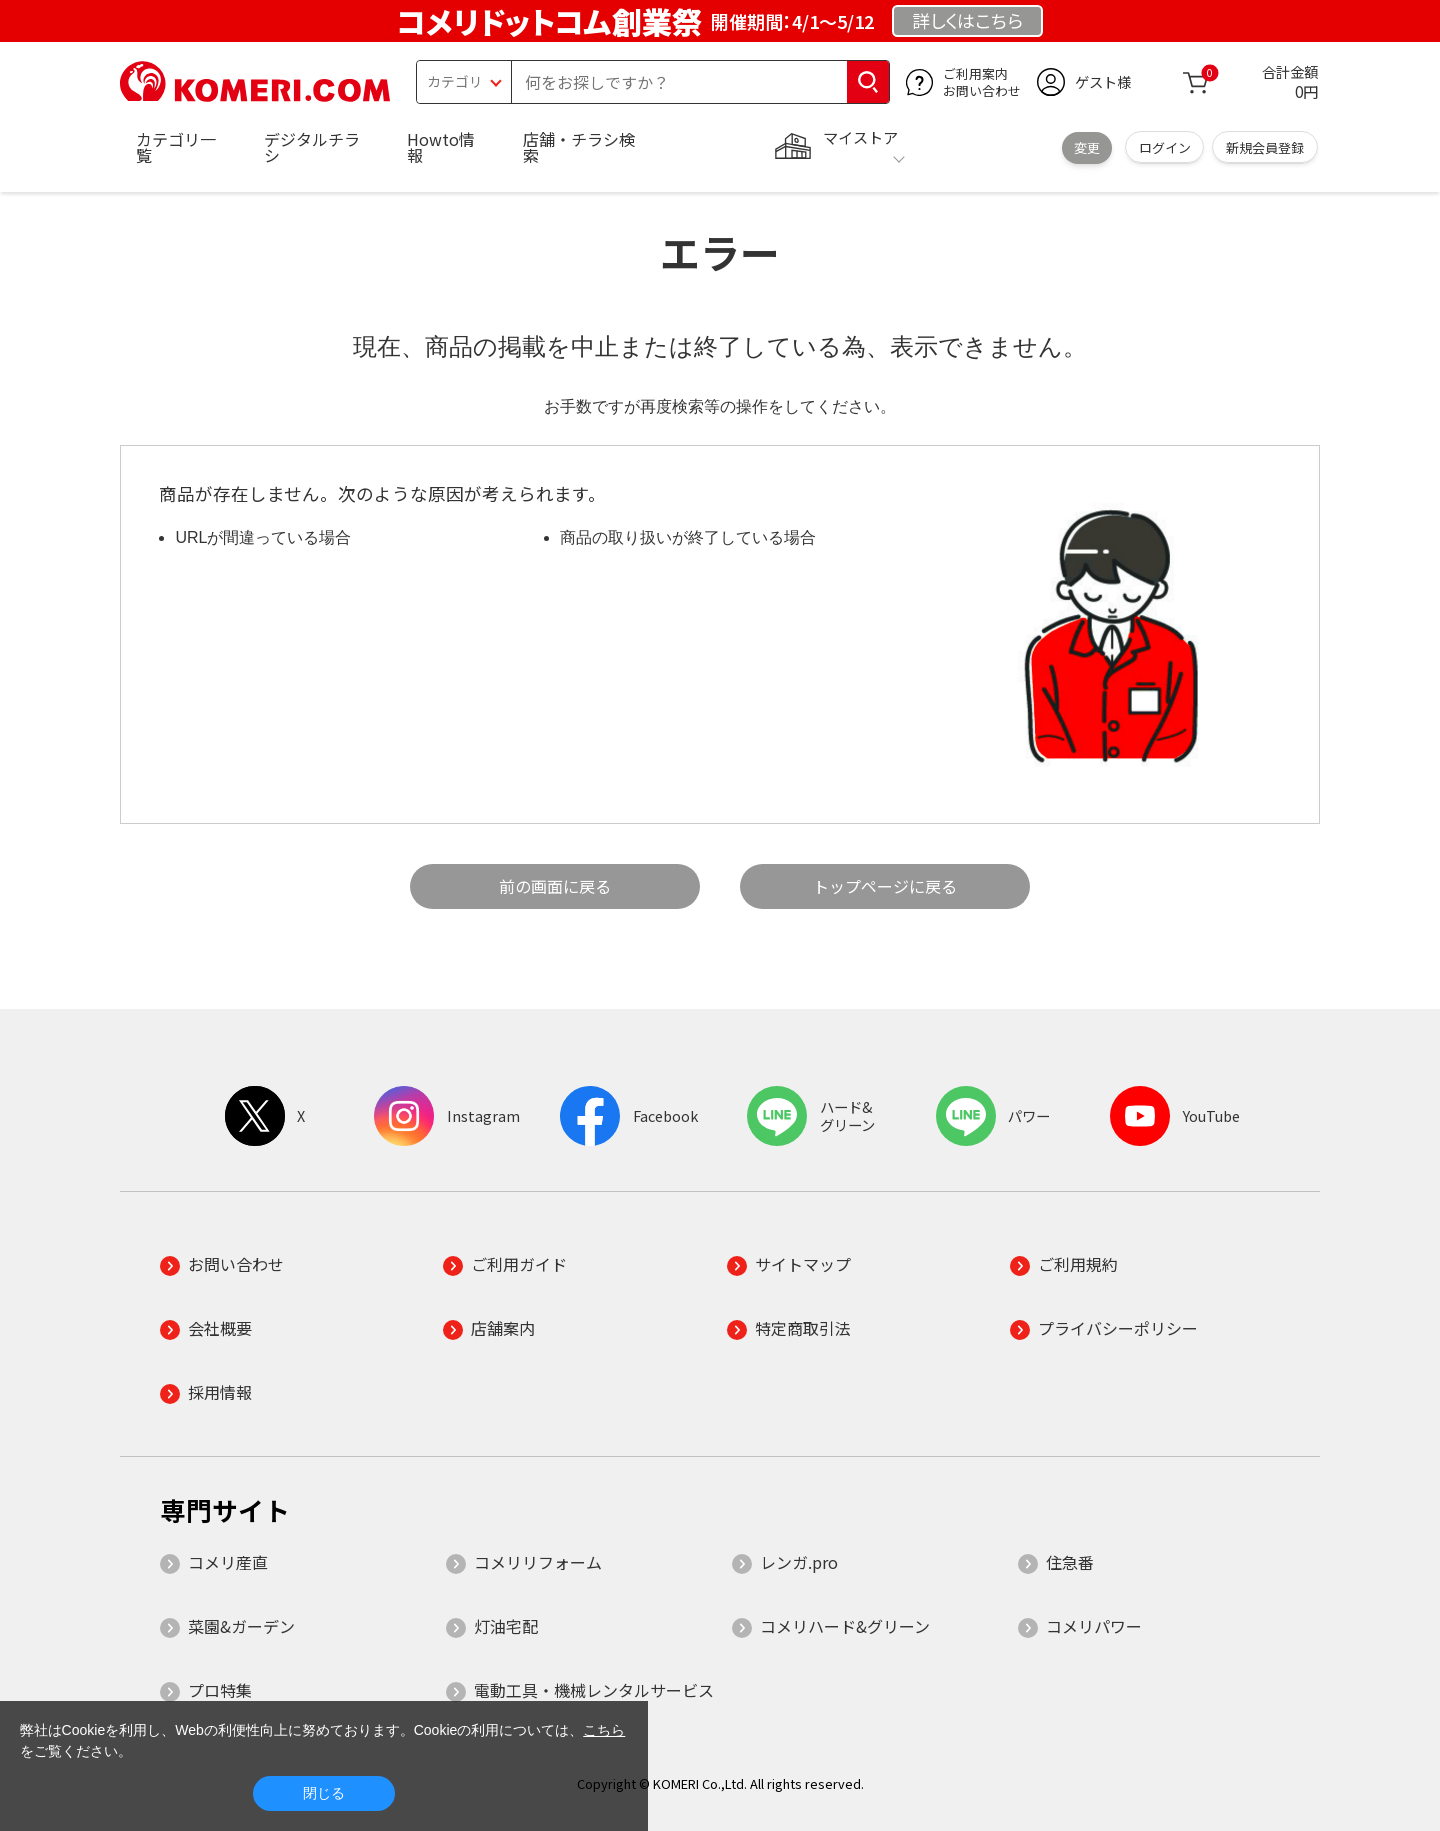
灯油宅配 (506, 1626)
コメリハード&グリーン (845, 1626)
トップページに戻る (885, 886)
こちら (604, 1730)
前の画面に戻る (555, 886)
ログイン (1165, 147)
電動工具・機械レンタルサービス (594, 1690)
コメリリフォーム (538, 1562)
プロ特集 (220, 1690)
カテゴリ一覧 (176, 147)
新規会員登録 (1265, 147)
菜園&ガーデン (241, 1626)
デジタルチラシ (312, 147)
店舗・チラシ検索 (579, 147)
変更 (1087, 147)
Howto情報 (441, 147)
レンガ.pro (799, 1562)
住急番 (1070, 1562)
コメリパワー (1094, 1626)
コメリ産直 (228, 1562)
